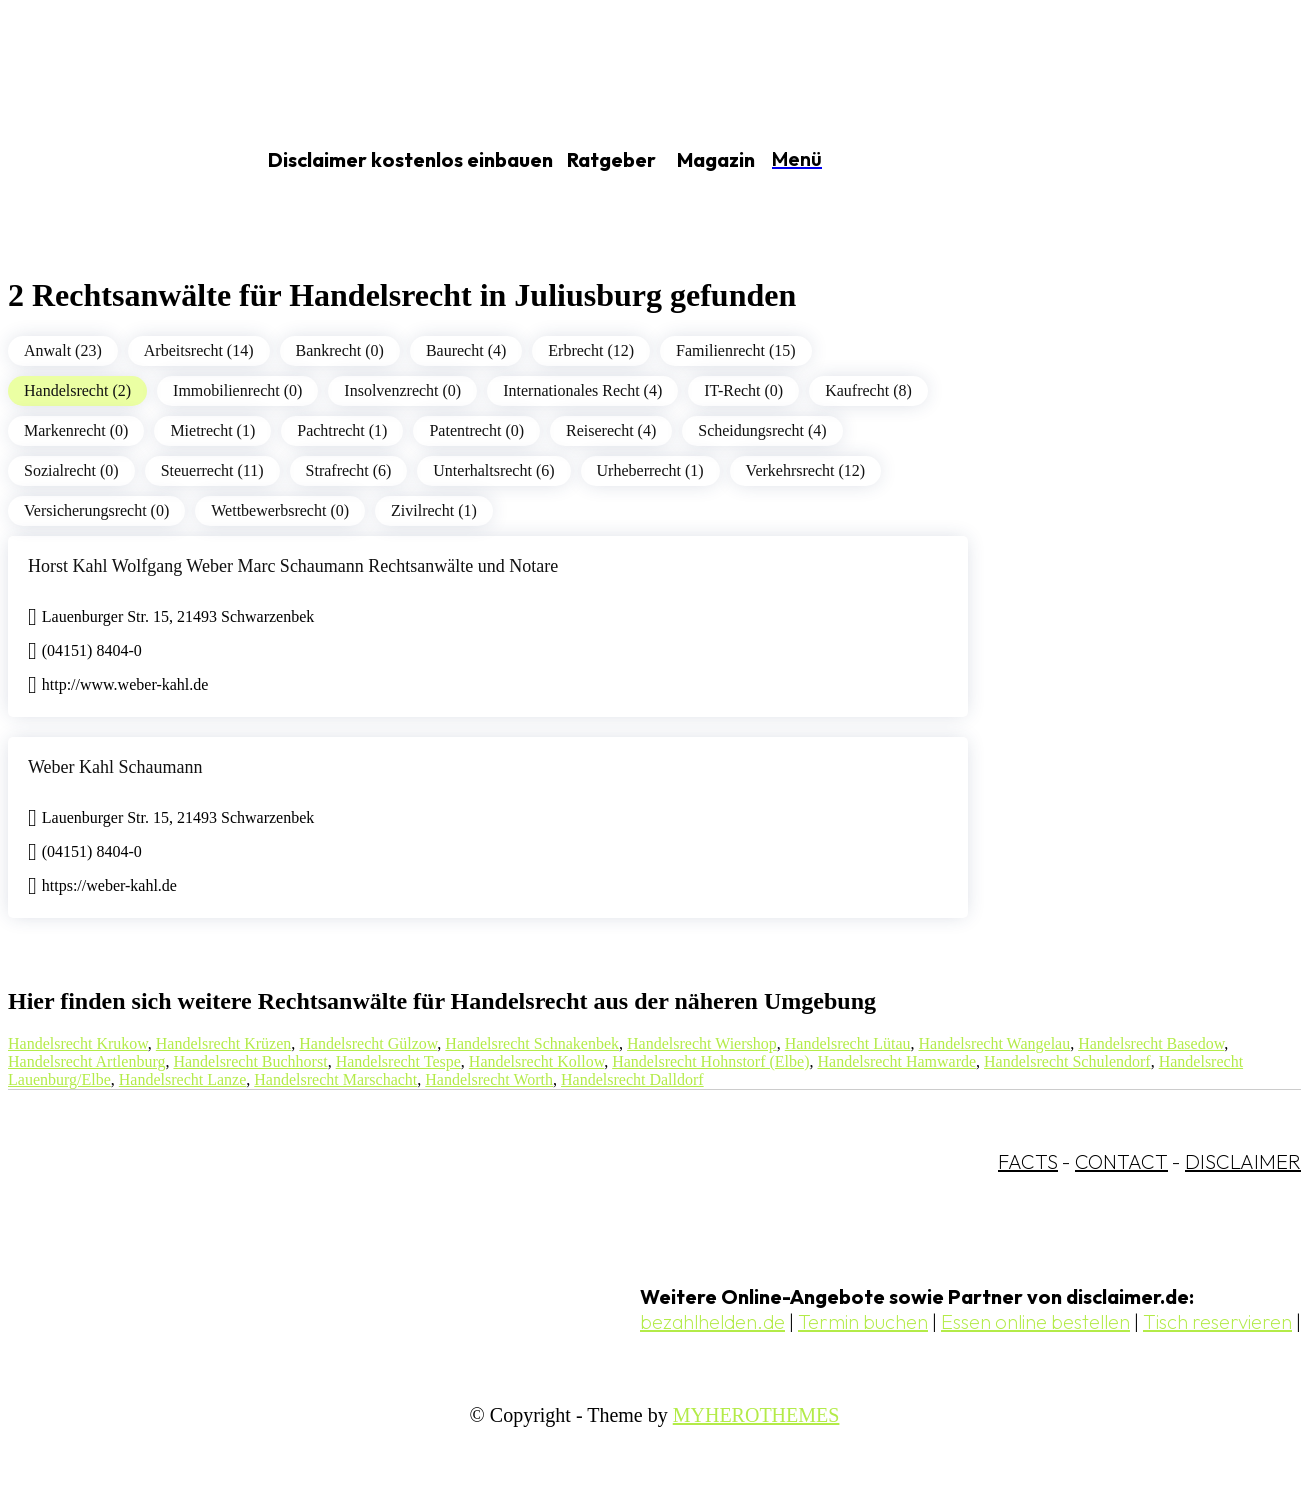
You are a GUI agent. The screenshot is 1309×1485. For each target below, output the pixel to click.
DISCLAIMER (1243, 1161)
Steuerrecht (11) (212, 470)
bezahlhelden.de (712, 1321)
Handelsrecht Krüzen (224, 1043)
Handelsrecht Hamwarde (896, 1061)
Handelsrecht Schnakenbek (532, 1043)
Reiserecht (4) (611, 430)
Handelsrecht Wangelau (994, 1043)
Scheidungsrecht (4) (762, 430)
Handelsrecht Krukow (78, 1043)
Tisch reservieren (1217, 1321)
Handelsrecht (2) (77, 390)
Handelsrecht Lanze (182, 1079)
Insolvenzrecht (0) (402, 390)
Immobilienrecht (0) (237, 390)
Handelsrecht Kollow (536, 1061)
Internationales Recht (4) (582, 390)
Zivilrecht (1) (434, 510)
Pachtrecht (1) (342, 430)
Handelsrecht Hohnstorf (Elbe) (710, 1061)
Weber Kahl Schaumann (115, 767)
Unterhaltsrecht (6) (493, 470)
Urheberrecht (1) (650, 470)
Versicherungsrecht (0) (96, 510)
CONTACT (1121, 1161)
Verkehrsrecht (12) (806, 470)
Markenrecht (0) (76, 430)
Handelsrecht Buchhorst (250, 1061)
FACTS (1028, 1161)
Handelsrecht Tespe (398, 1061)
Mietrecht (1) (212, 430)
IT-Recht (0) (743, 390)
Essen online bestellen (1035, 1321)
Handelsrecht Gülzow (368, 1043)
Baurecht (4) (466, 350)
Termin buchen (863, 1321)
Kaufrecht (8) (868, 390)
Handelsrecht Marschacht (335, 1079)
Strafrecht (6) (349, 470)
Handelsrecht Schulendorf (1067, 1061)
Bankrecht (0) (340, 350)
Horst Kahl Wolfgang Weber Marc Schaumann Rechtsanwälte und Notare (293, 566)
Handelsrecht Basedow (1151, 1043)
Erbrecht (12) (591, 350)
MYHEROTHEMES (756, 1415)
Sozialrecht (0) (71, 470)
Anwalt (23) (63, 350)
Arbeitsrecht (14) (199, 350)
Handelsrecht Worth (489, 1079)
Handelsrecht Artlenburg (86, 1061)
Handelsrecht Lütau (848, 1043)
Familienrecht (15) (736, 350)
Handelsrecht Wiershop (702, 1043)
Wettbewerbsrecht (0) (280, 510)
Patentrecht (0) (476, 430)
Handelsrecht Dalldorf (632, 1079)
